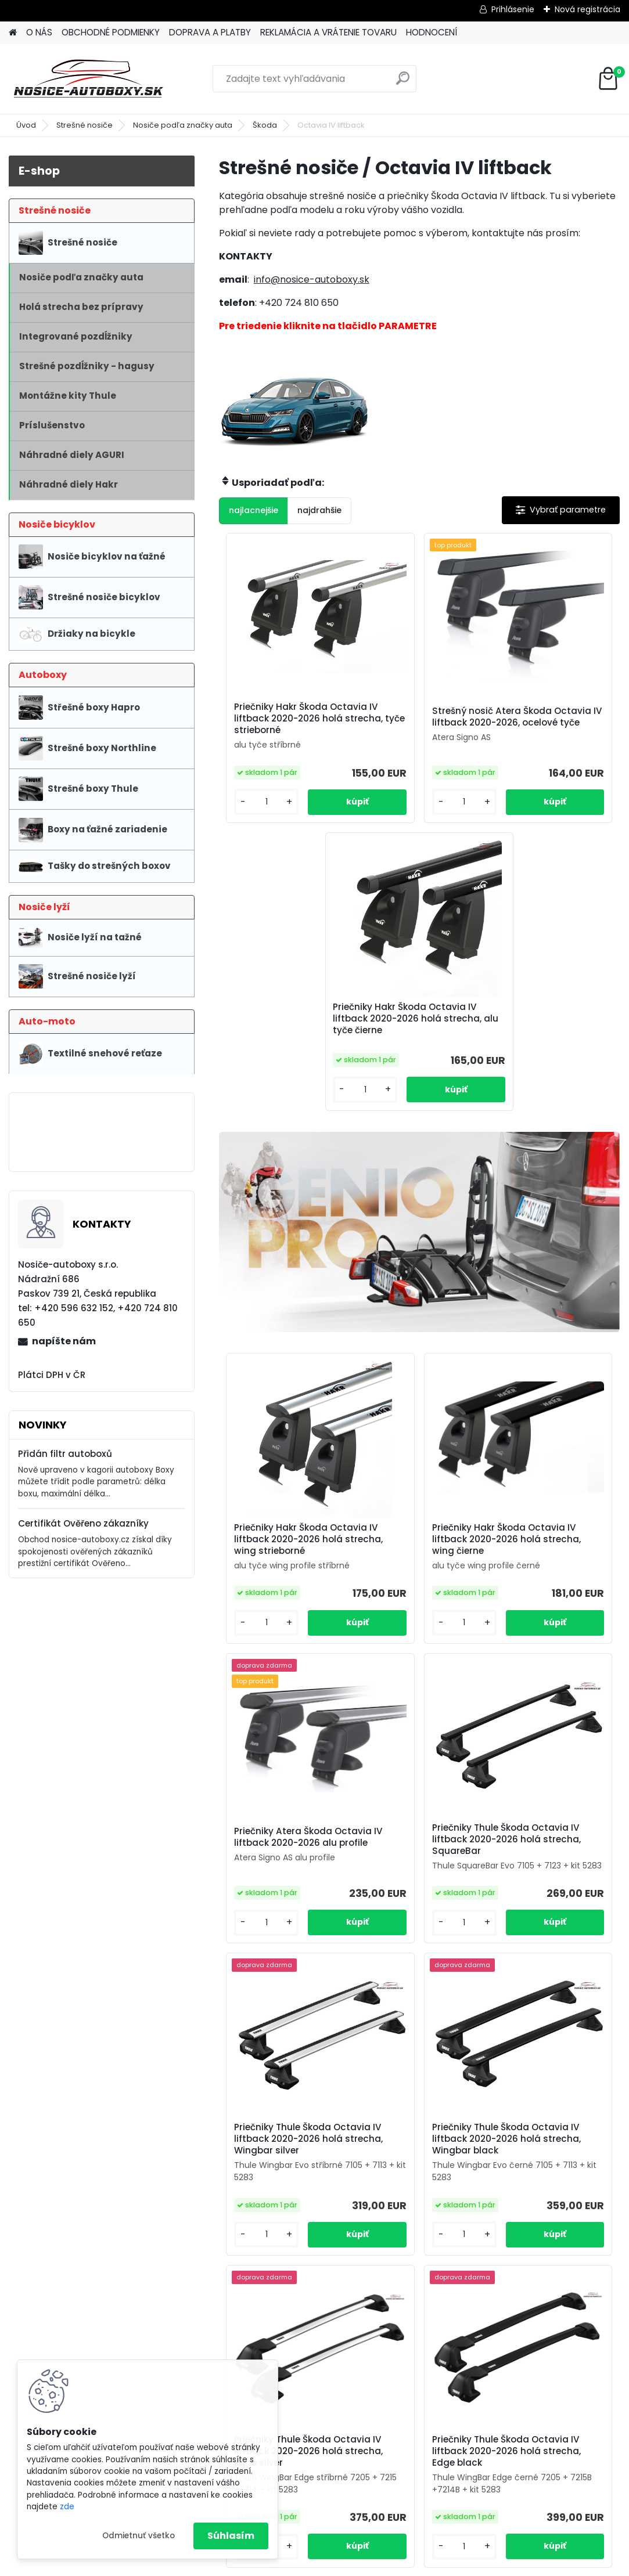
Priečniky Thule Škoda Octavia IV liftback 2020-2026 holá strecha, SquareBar (280, 1645)
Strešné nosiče (84, 125)
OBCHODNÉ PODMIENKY (111, 32)
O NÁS (39, 32)
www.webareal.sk (362, 2565)
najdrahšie (319, 510)
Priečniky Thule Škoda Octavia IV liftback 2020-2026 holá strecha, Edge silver (347, 1990)
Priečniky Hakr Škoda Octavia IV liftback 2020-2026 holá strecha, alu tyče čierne (552, 732)
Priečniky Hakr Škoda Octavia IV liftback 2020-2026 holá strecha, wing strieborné (278, 1299)
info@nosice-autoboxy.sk (311, 279)
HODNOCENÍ (431, 32)
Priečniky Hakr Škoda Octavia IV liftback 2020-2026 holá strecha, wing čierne (412, 1301)
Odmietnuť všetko (138, 2535)
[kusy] (251, 838)
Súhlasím (230, 2535)
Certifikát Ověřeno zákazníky (83, 1523)
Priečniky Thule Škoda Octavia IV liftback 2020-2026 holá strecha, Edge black (480, 1990)
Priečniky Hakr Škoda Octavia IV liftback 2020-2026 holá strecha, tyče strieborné (278, 730)
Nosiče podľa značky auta (182, 125)
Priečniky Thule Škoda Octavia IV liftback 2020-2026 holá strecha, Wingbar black (552, 1645)
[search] (402, 82)
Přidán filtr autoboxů (65, 1454)
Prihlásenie (512, 9)
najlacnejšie (253, 510)
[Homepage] (13, 32)
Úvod (26, 125)
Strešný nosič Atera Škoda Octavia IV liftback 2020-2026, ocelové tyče (409, 728)
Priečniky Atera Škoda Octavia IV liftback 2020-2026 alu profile (548, 1299)
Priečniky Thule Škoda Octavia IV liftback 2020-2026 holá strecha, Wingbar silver (417, 1641)
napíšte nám (64, 1341)
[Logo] (88, 79)
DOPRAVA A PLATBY (210, 32)
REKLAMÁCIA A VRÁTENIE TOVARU (328, 32)
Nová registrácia (587, 9)
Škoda (265, 125)
